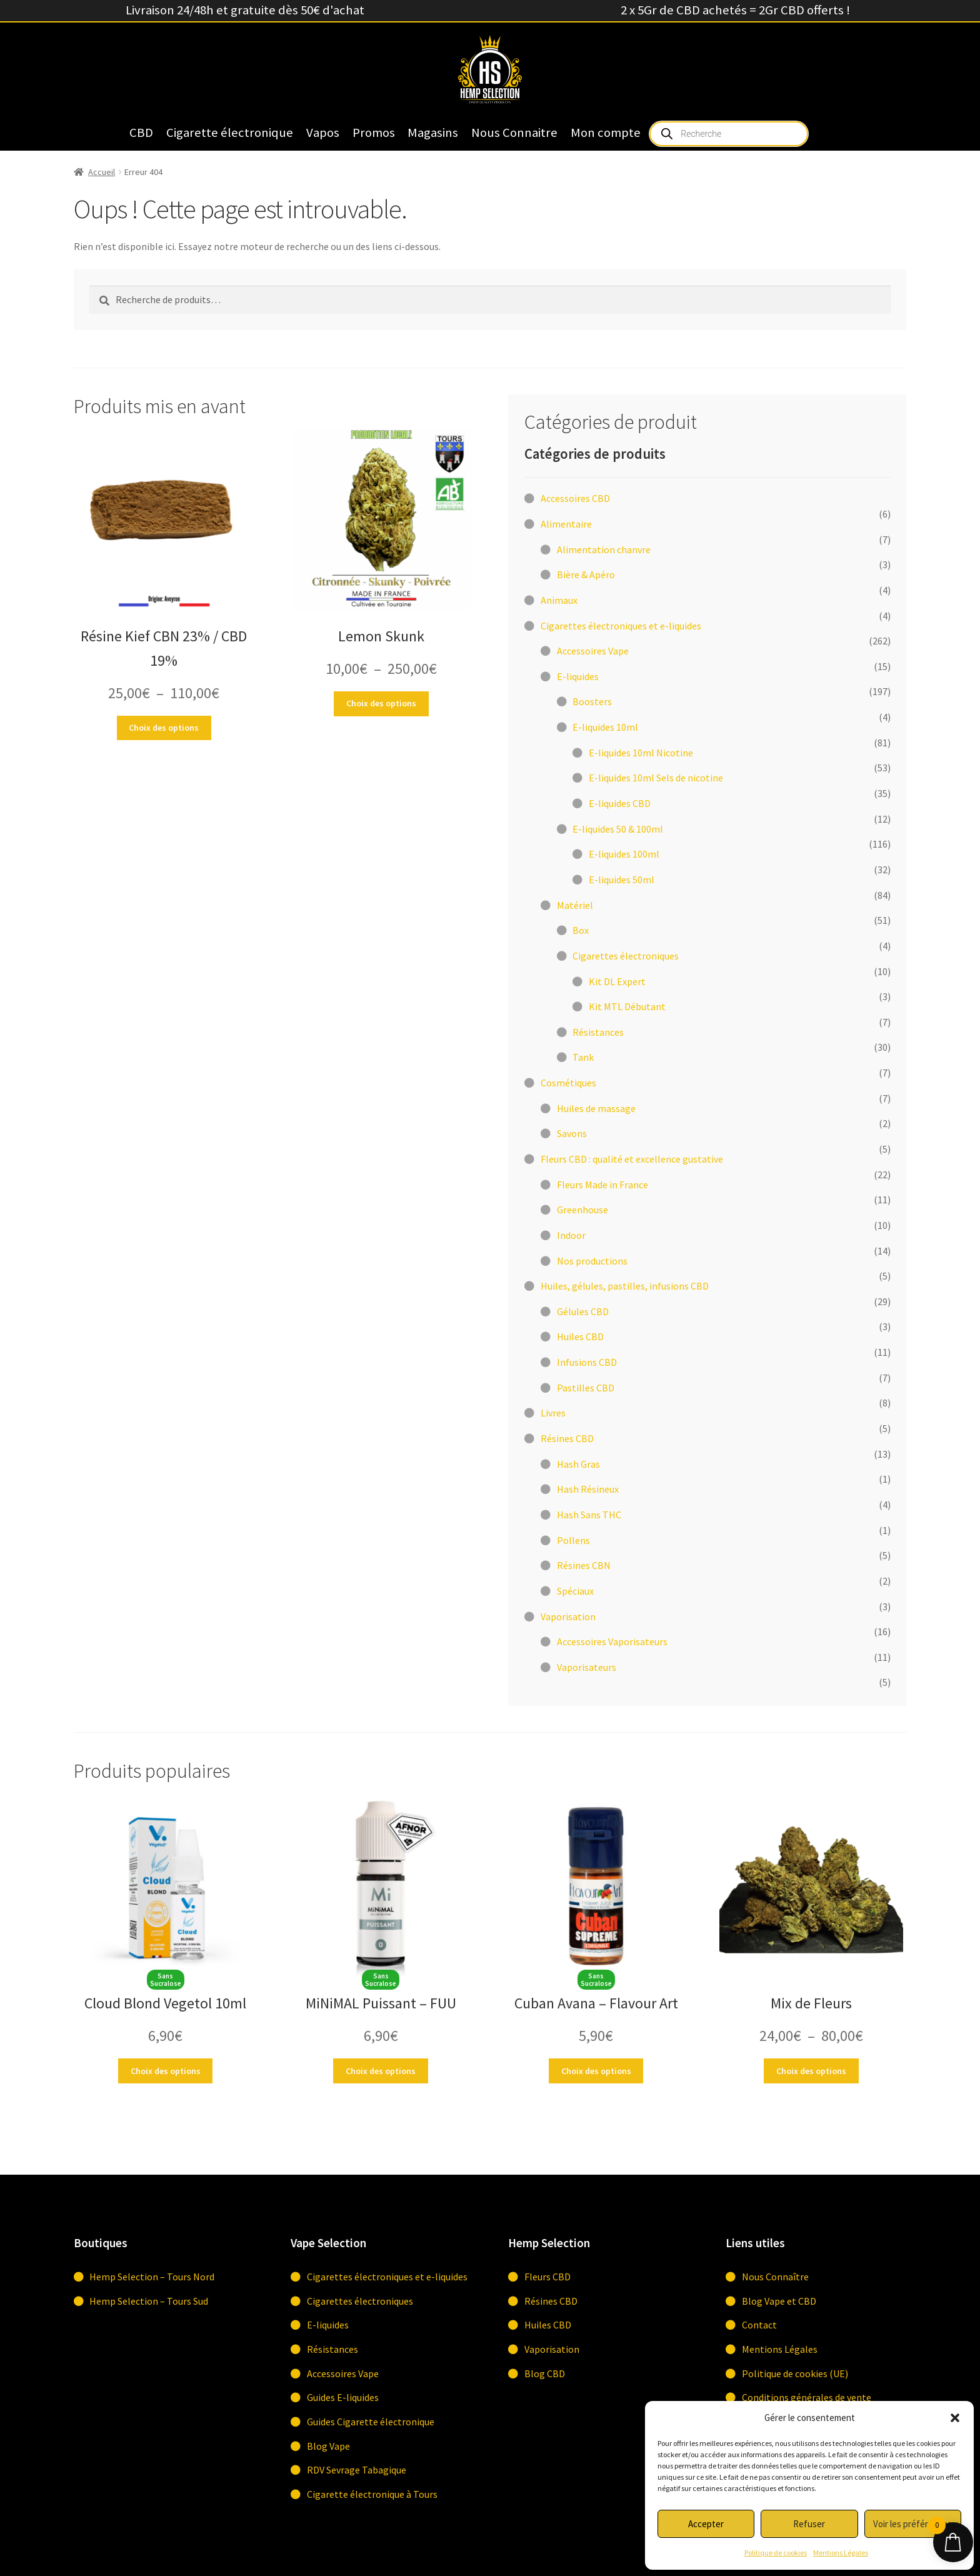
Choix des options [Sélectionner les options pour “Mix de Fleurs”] (811, 2071)
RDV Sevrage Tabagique (356, 2469)
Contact (759, 2324)
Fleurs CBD (547, 2276)
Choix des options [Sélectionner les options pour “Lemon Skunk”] (381, 703)
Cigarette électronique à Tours (372, 2494)
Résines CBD (551, 2301)
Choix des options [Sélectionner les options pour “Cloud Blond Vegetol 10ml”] (166, 2071)
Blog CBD (544, 2373)
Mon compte (606, 132)
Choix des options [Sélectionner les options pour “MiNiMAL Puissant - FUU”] (381, 2071)
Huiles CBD (547, 2324)
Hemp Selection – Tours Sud (148, 2301)
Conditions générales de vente (806, 2397)
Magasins (433, 132)
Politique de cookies (775, 2552)
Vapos (322, 132)
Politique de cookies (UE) (795, 2373)
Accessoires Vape (343, 2373)
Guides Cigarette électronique (370, 2421)
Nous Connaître (775, 2276)
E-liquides (328, 2324)
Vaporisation (551, 2349)
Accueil (101, 172)
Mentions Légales (840, 2552)
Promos (373, 132)
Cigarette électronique (229, 132)
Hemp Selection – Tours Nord (151, 2276)
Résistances (332, 2349)
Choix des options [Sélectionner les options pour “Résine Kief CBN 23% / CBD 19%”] (164, 727)
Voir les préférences (912, 2524)
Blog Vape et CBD (779, 2301)
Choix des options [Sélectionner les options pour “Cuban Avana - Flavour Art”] (596, 2071)
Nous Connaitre (514, 132)
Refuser (809, 2524)
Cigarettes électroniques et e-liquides (387, 2276)
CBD (141, 132)
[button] (955, 2418)
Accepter (706, 2524)
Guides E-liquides (343, 2397)
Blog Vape (328, 2446)
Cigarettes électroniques (360, 2301)
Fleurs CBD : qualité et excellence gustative (632, 1159)
